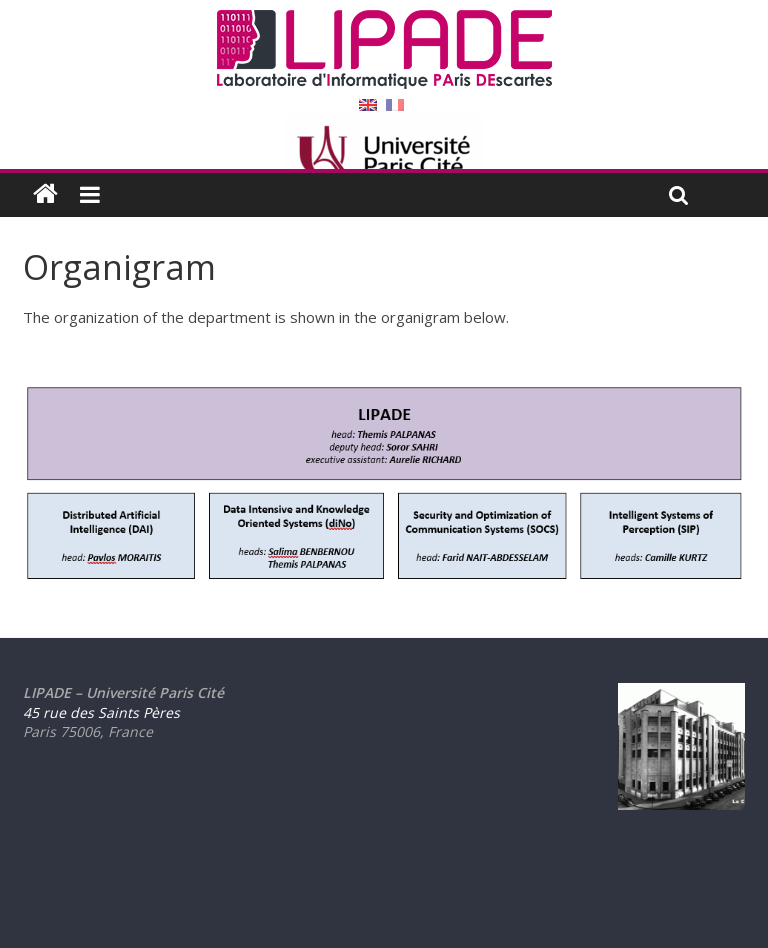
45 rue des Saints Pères (101, 712)
